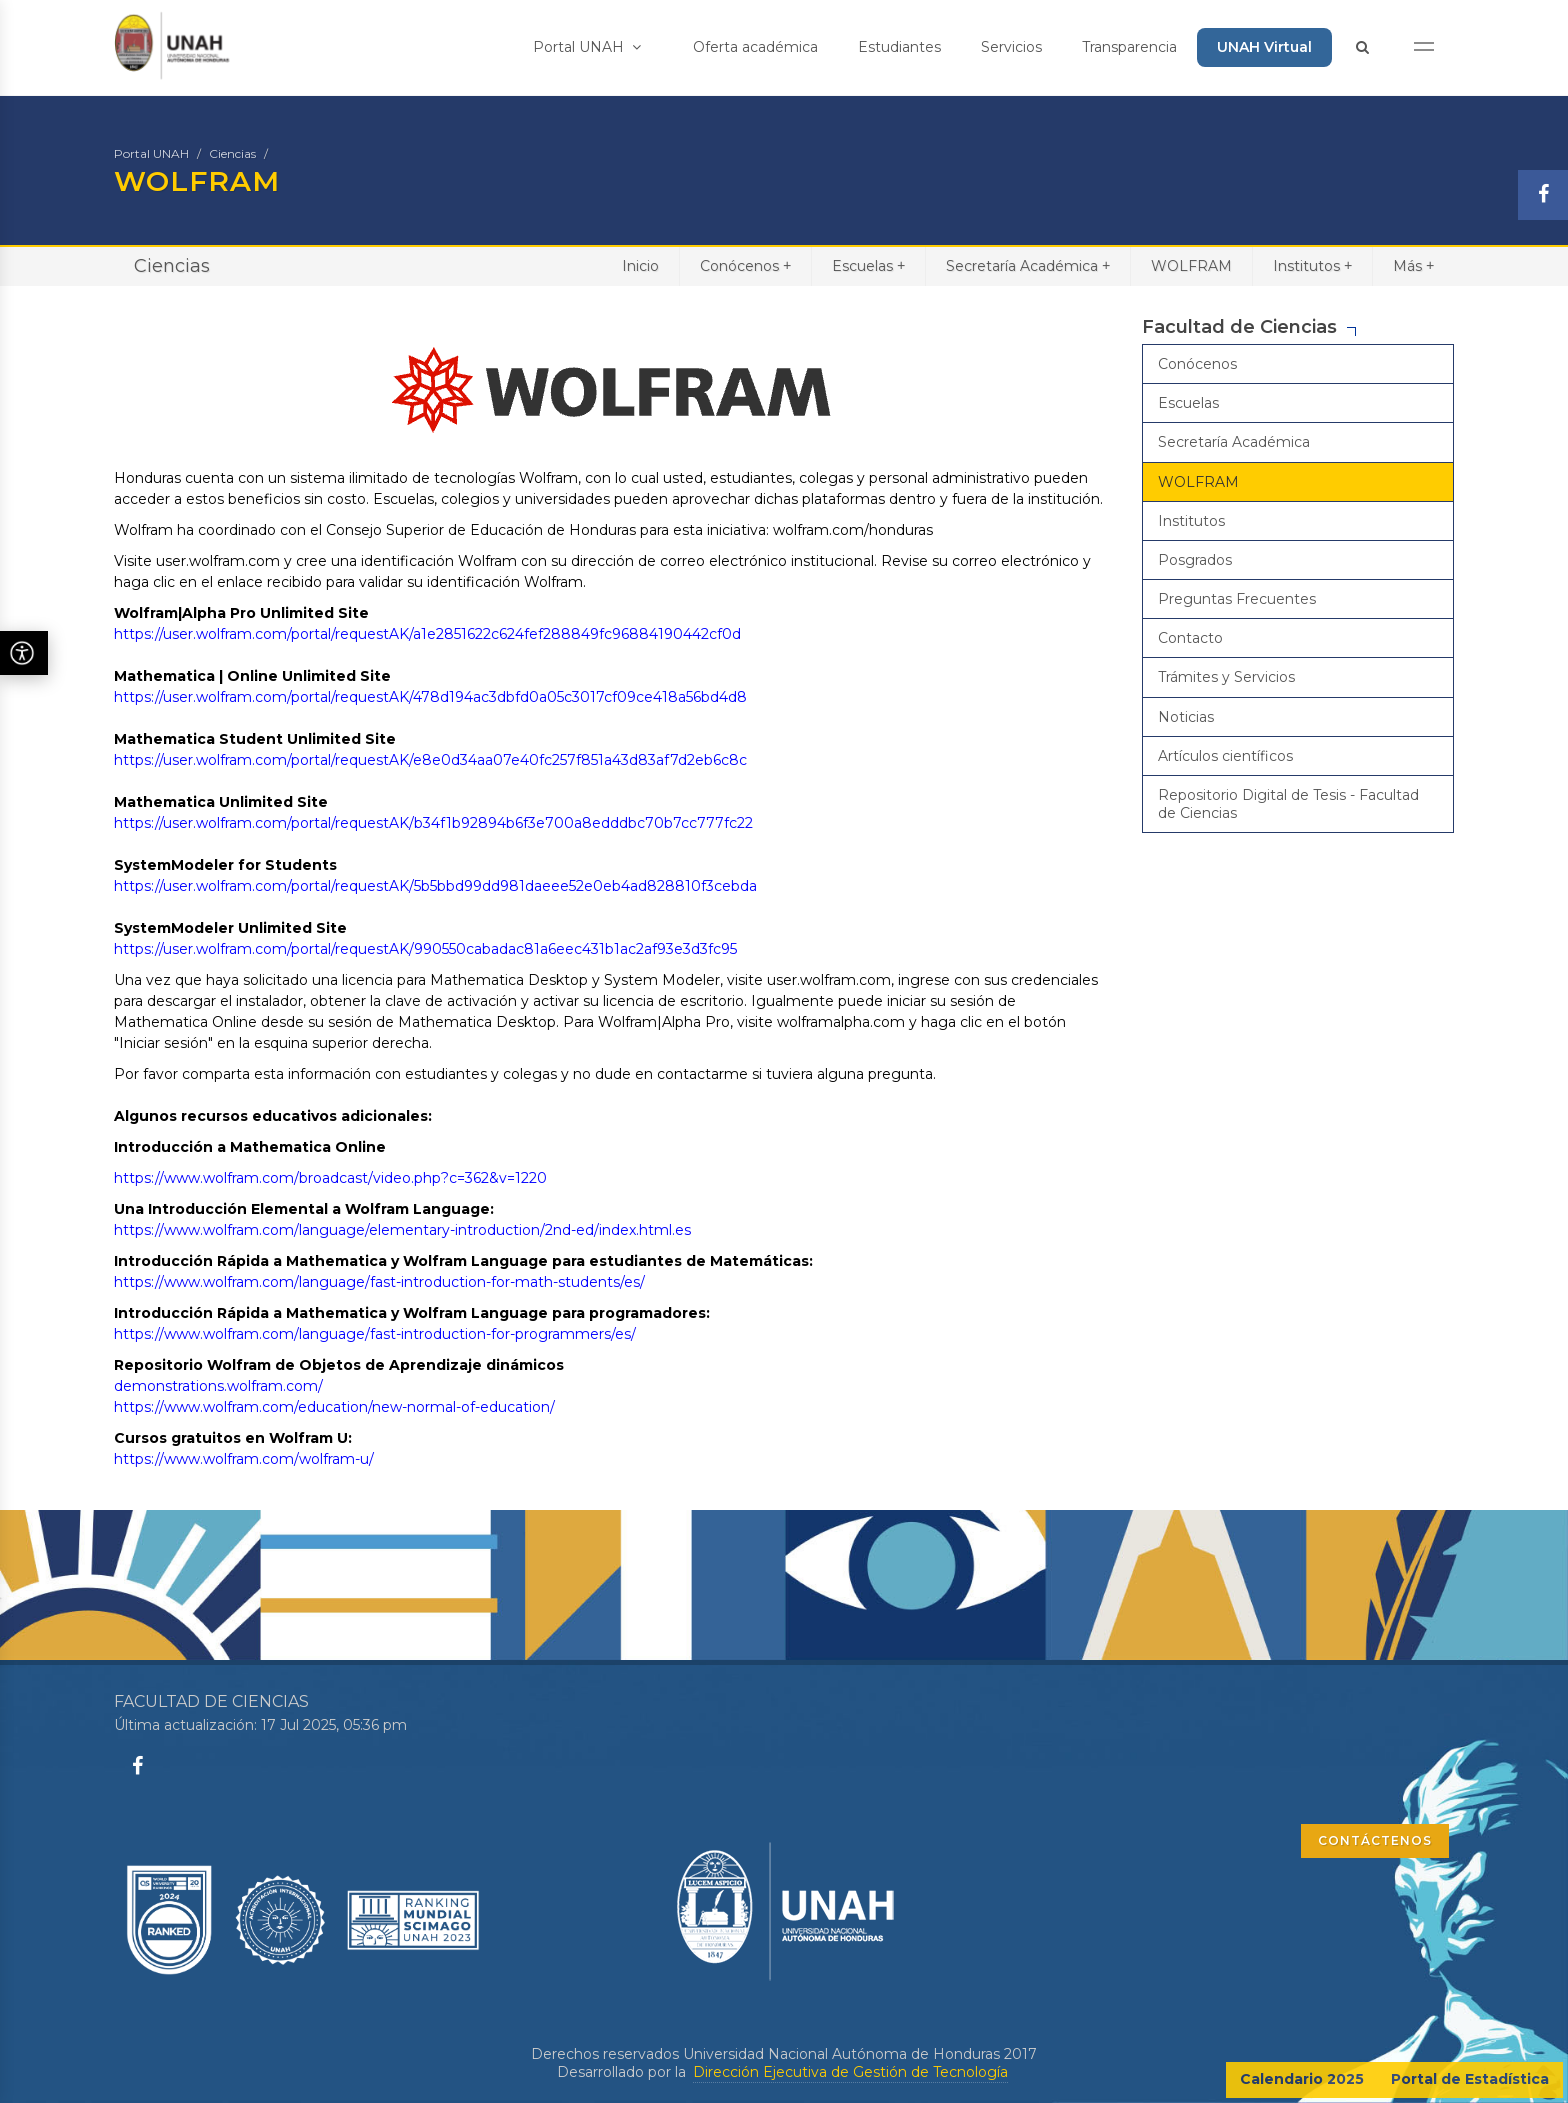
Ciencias (232, 153)
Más (1413, 265)
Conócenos (745, 265)
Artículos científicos (1225, 756)
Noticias (1186, 717)
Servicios (1011, 47)
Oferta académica (755, 47)
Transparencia (1129, 47)
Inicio (640, 266)
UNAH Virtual (1264, 47)
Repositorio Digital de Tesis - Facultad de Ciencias (1288, 804)
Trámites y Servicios (1226, 677)
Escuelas (868, 265)
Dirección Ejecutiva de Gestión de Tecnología (850, 2072)
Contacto (1190, 638)
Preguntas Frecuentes (1237, 599)
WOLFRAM (1191, 266)
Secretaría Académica (1028, 265)
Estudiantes (899, 47)
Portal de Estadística (1470, 2079)
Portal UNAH (587, 47)
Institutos (1312, 265)
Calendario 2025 (1302, 2079)
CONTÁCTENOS (1375, 1840)
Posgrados (1195, 560)
